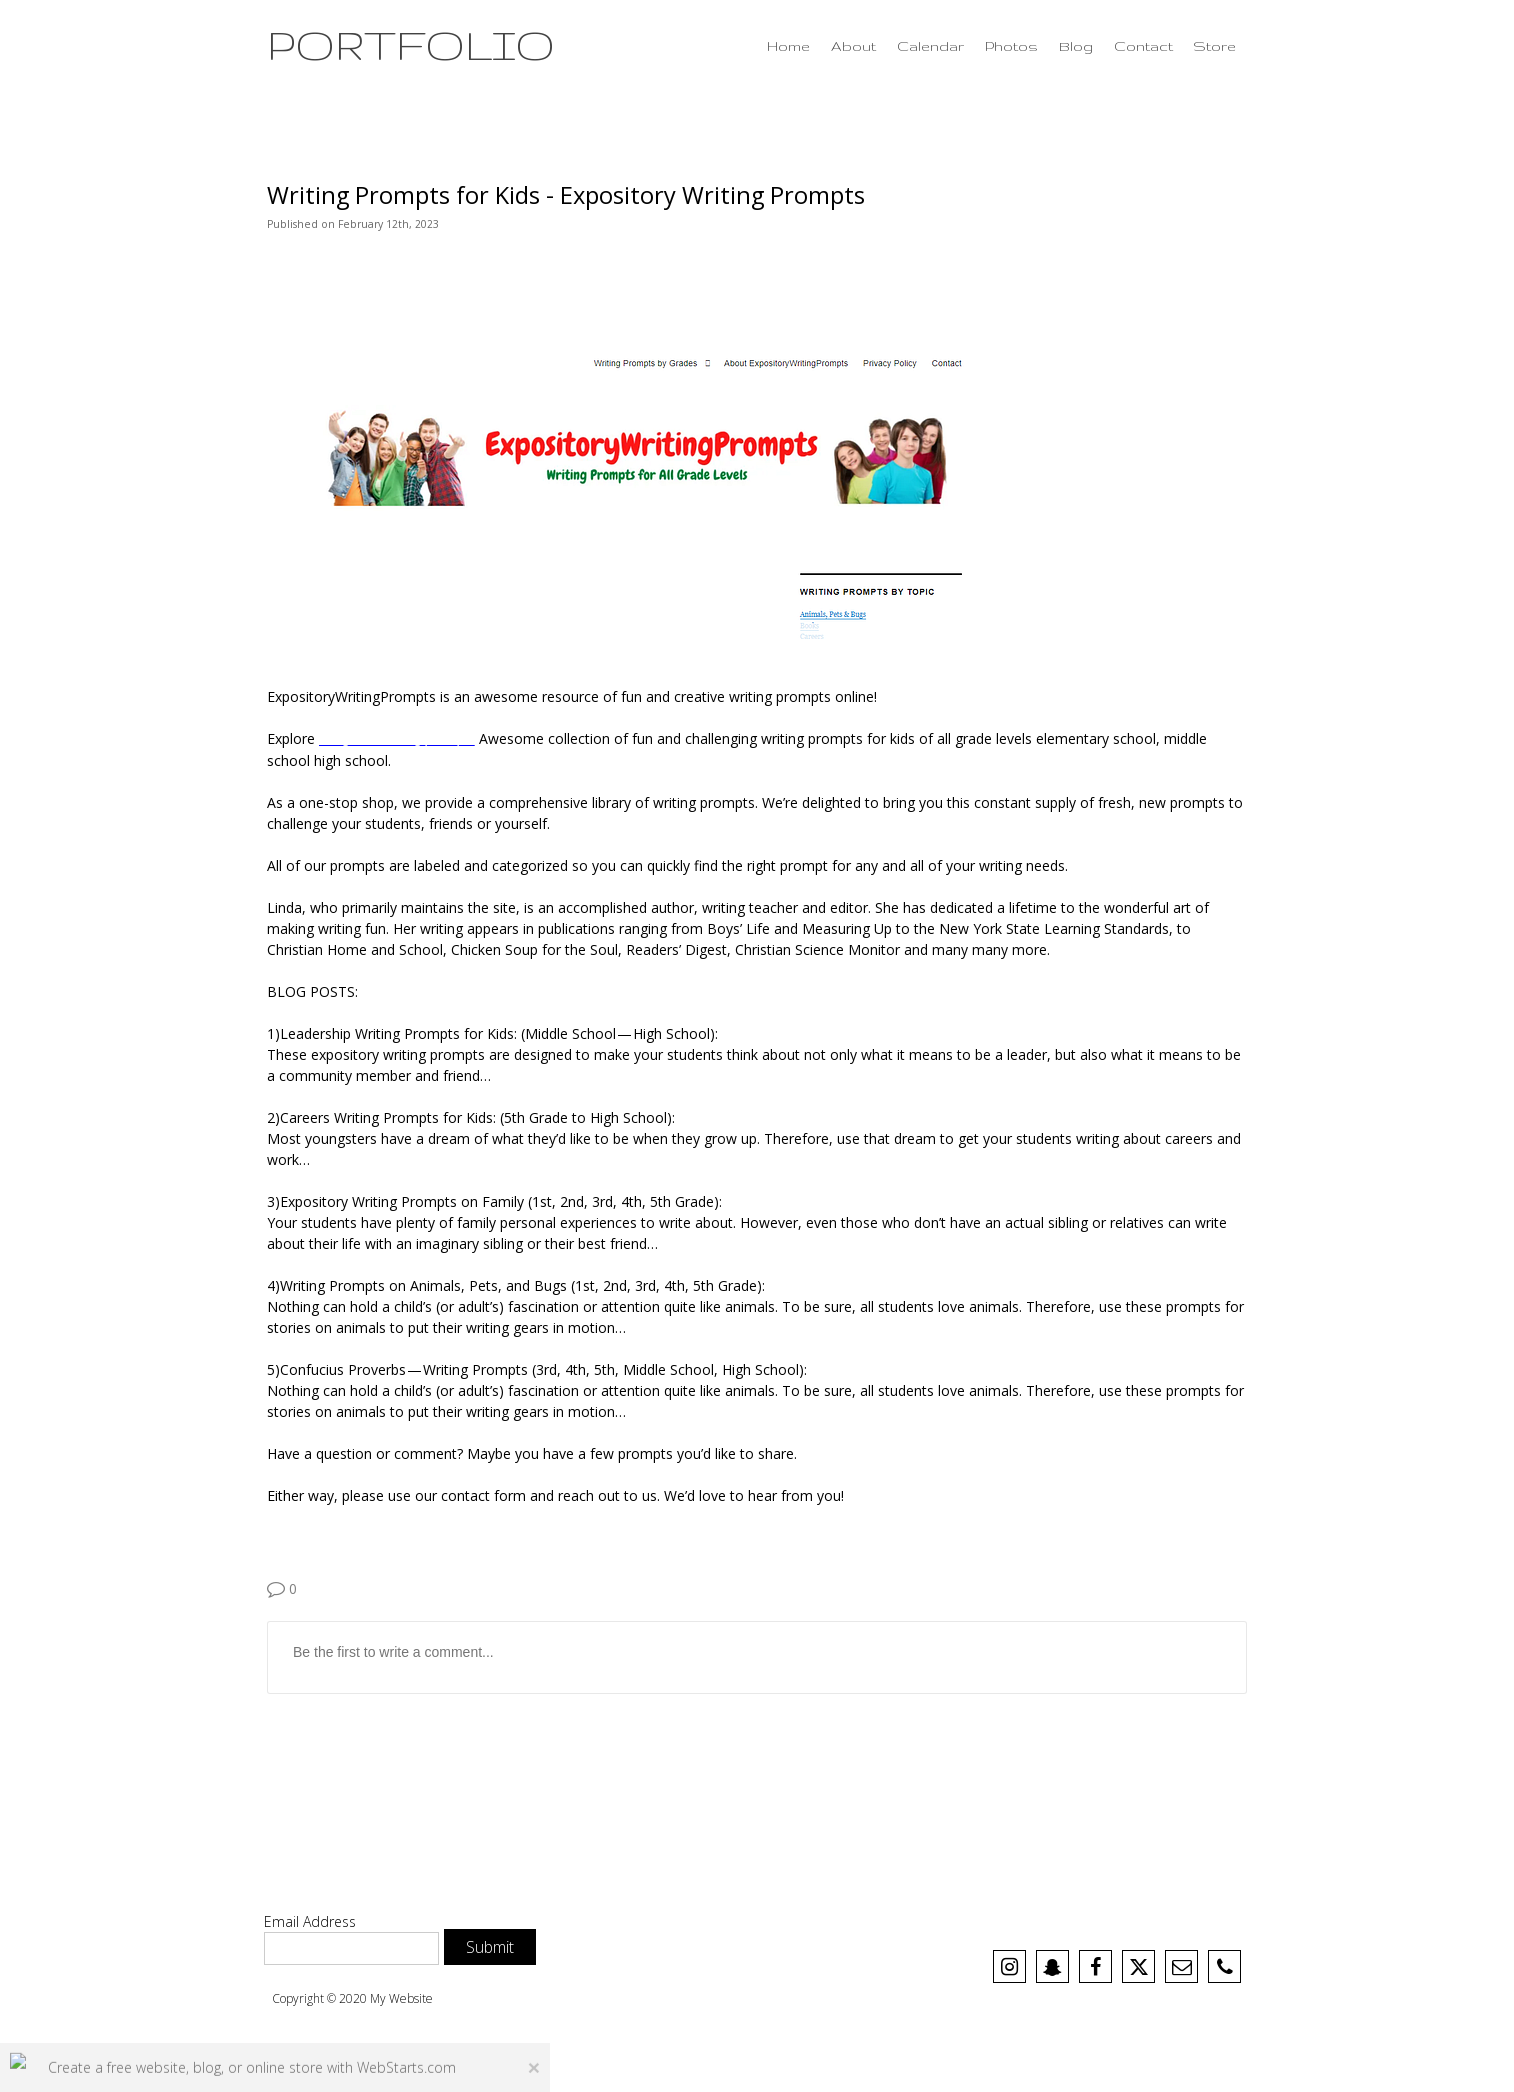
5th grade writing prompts (397, 739)
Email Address (310, 1921)
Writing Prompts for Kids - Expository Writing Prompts (566, 195)
